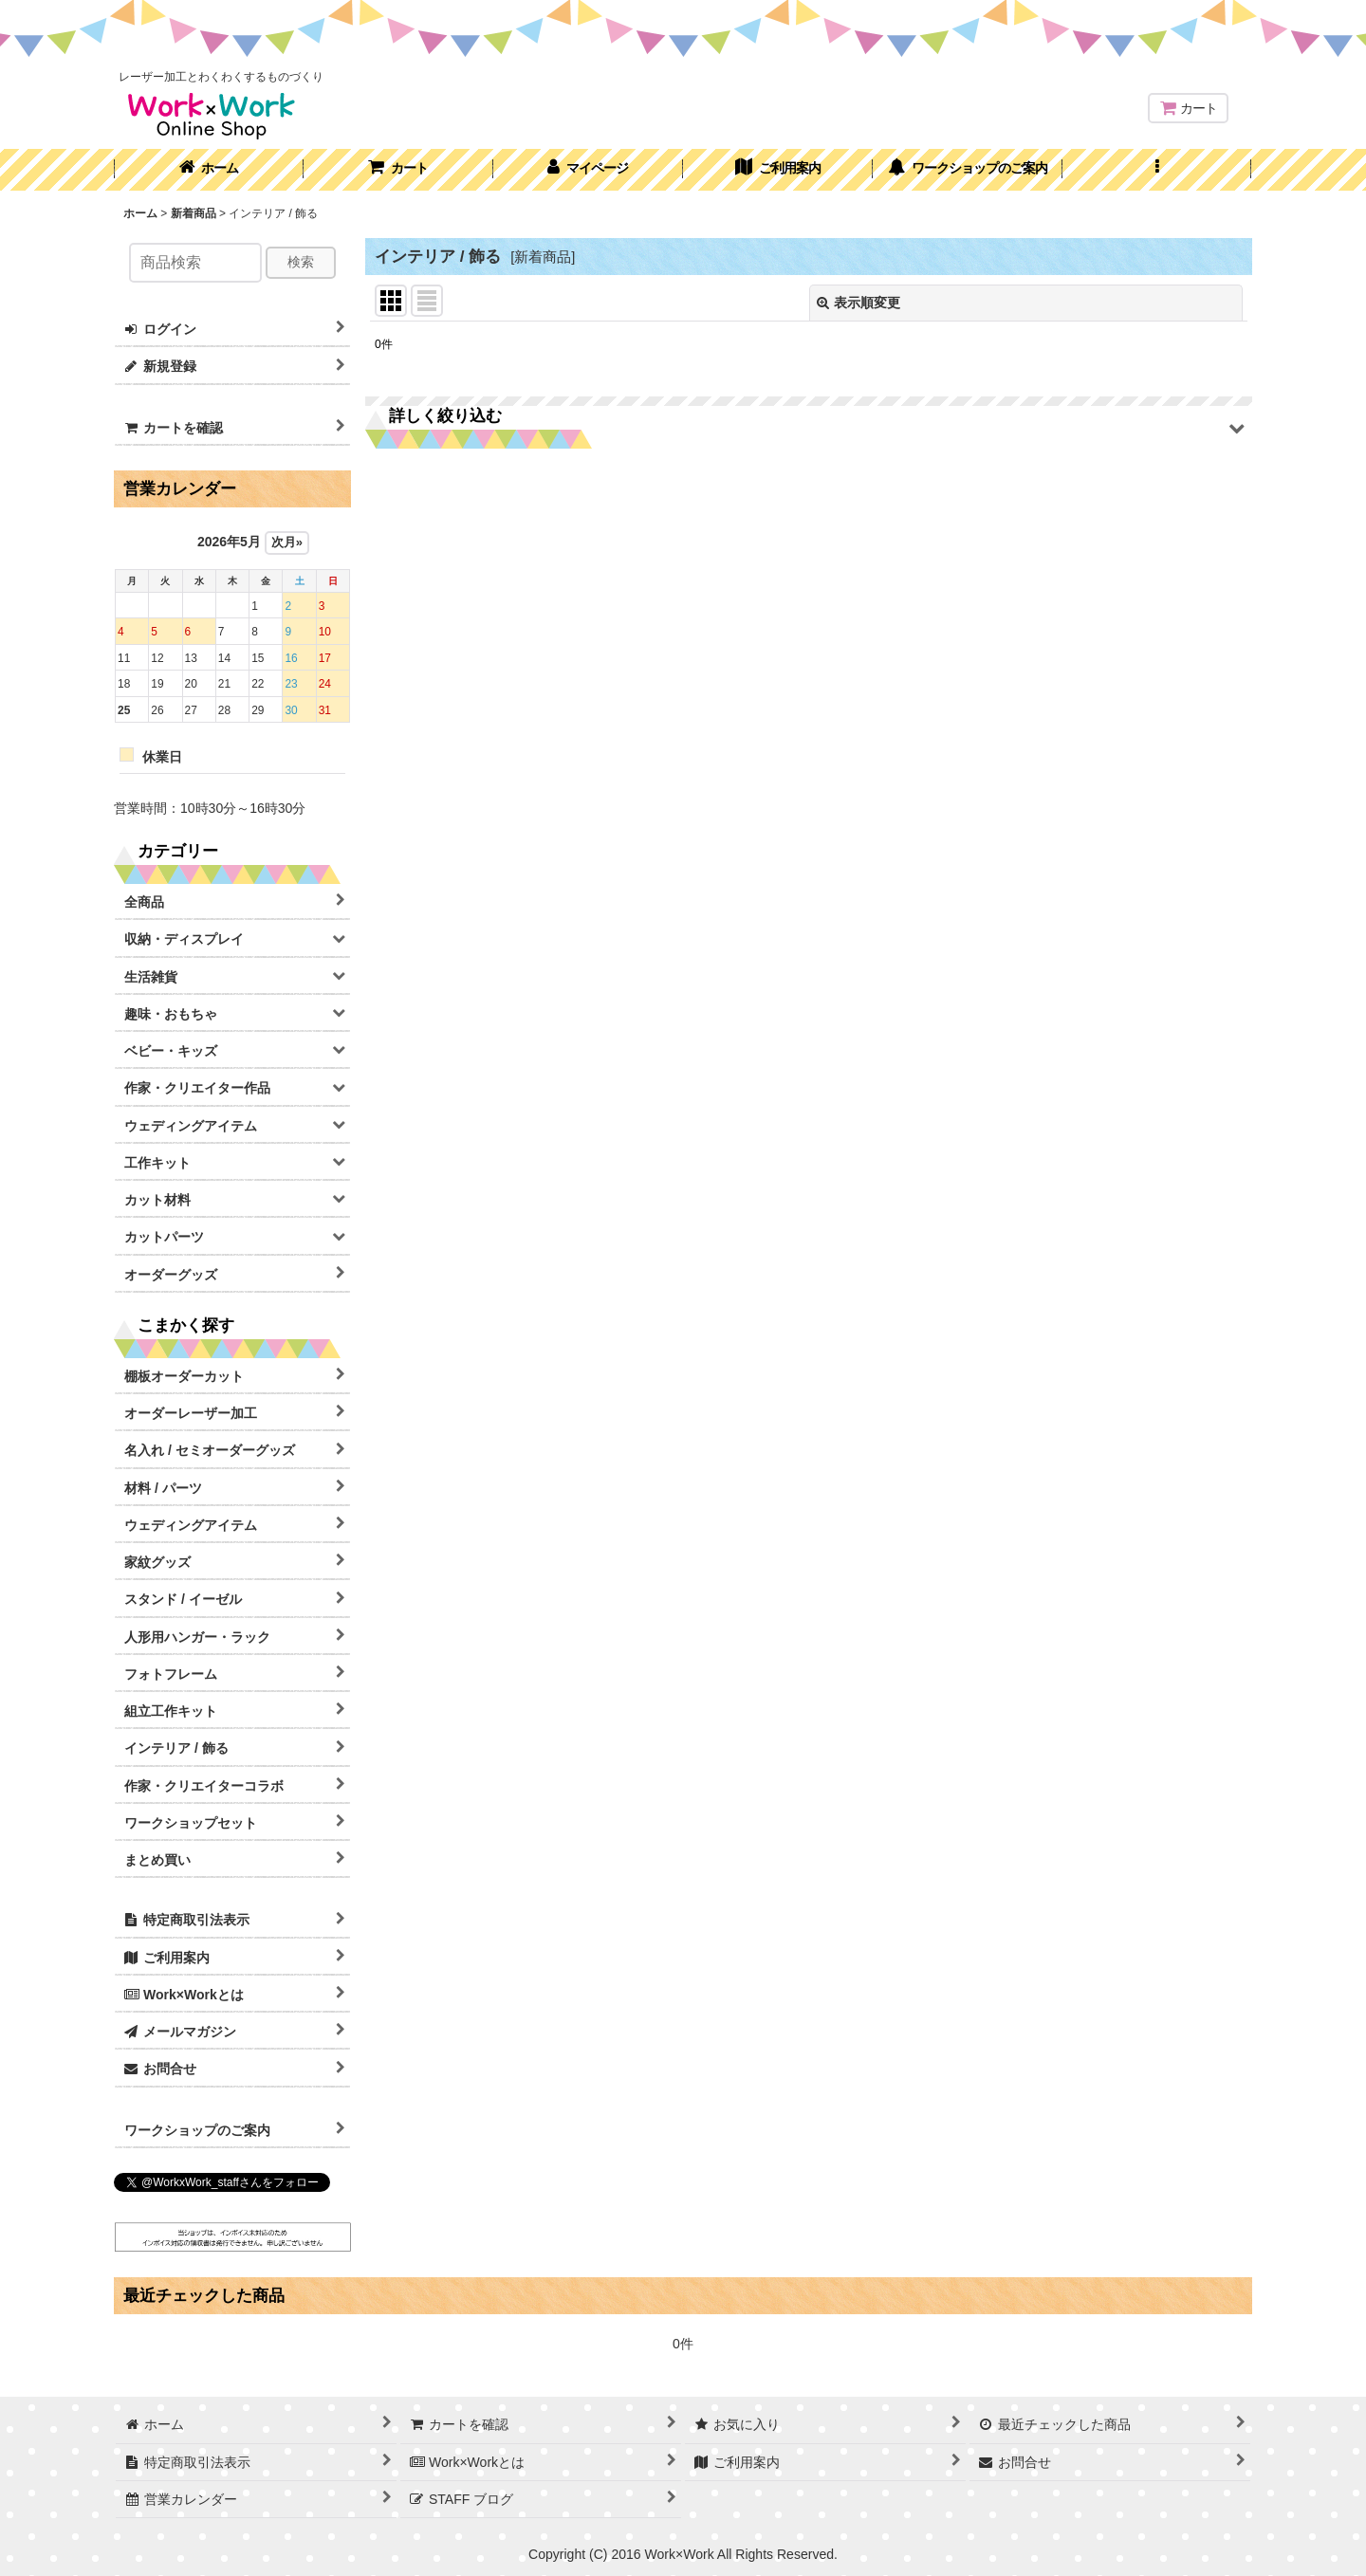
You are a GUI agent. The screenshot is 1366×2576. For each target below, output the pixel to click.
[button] (1157, 170)
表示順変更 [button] (858, 302)
